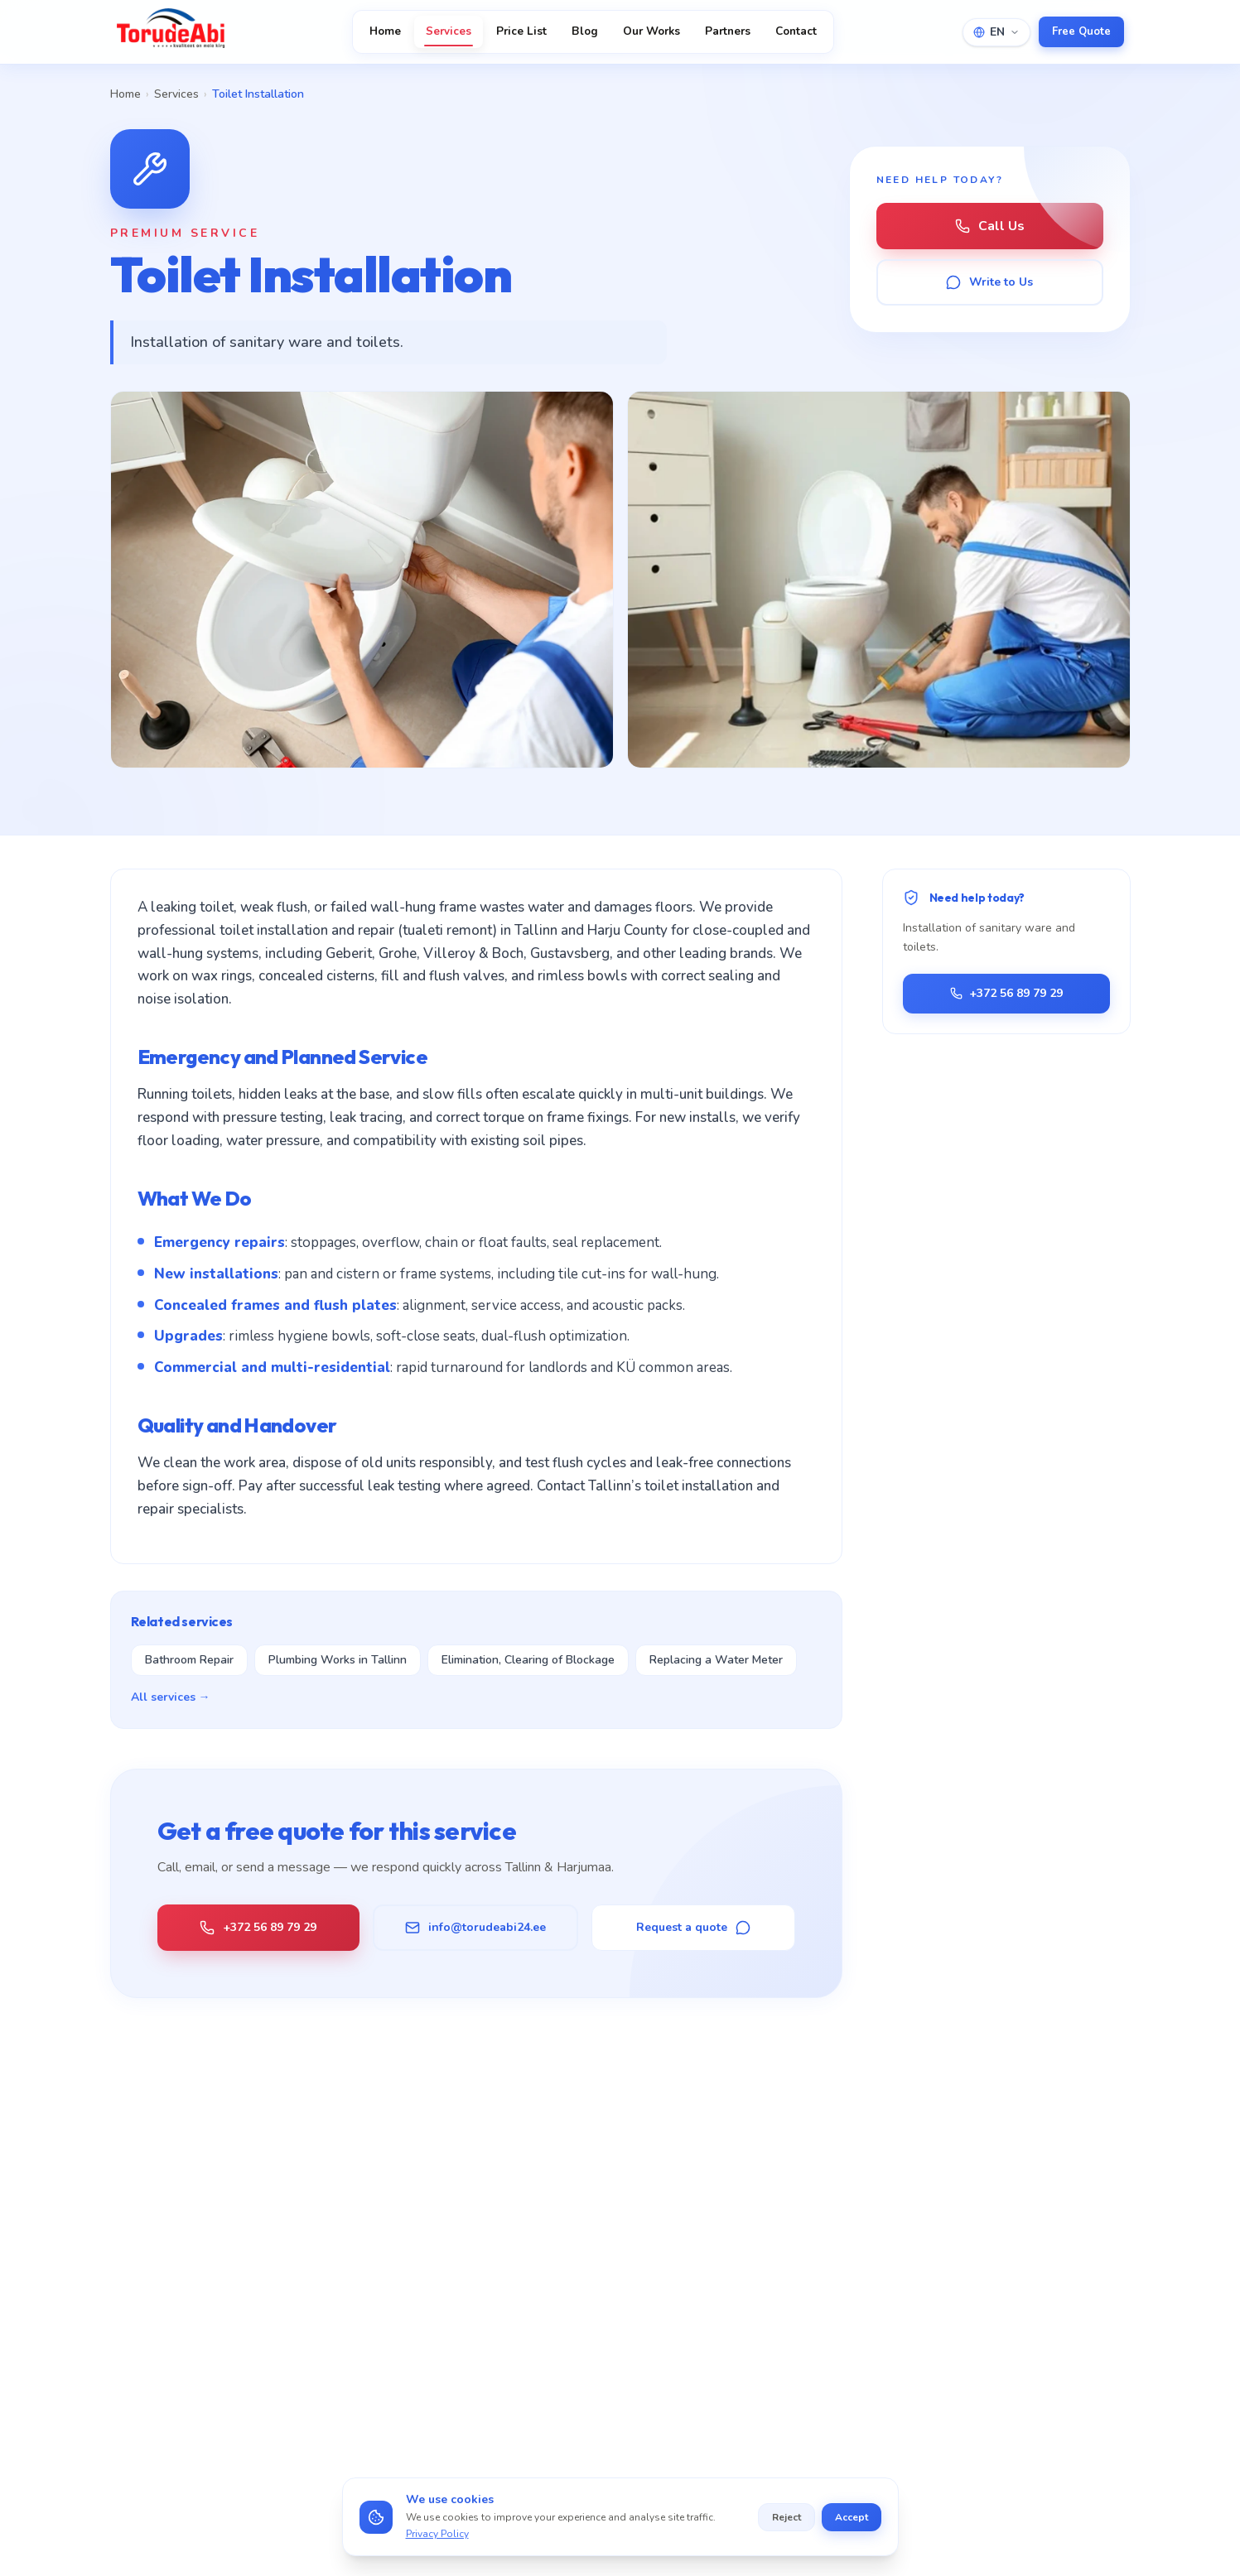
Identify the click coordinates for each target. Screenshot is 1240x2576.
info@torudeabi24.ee (475, 1927)
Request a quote (693, 1927)
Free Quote (1081, 31)
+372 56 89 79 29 (258, 1927)
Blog (585, 31)
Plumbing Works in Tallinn (337, 1660)
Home (385, 31)
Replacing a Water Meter (716, 1660)
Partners (727, 31)
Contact (796, 31)
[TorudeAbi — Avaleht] (171, 31)
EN (996, 32)
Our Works (651, 31)
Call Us (990, 226)
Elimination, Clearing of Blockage (528, 1660)
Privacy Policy (437, 2533)
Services (448, 34)
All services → (170, 1697)
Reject (786, 2517)
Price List (521, 31)
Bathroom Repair (189, 1660)
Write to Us (989, 282)
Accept (851, 2517)
